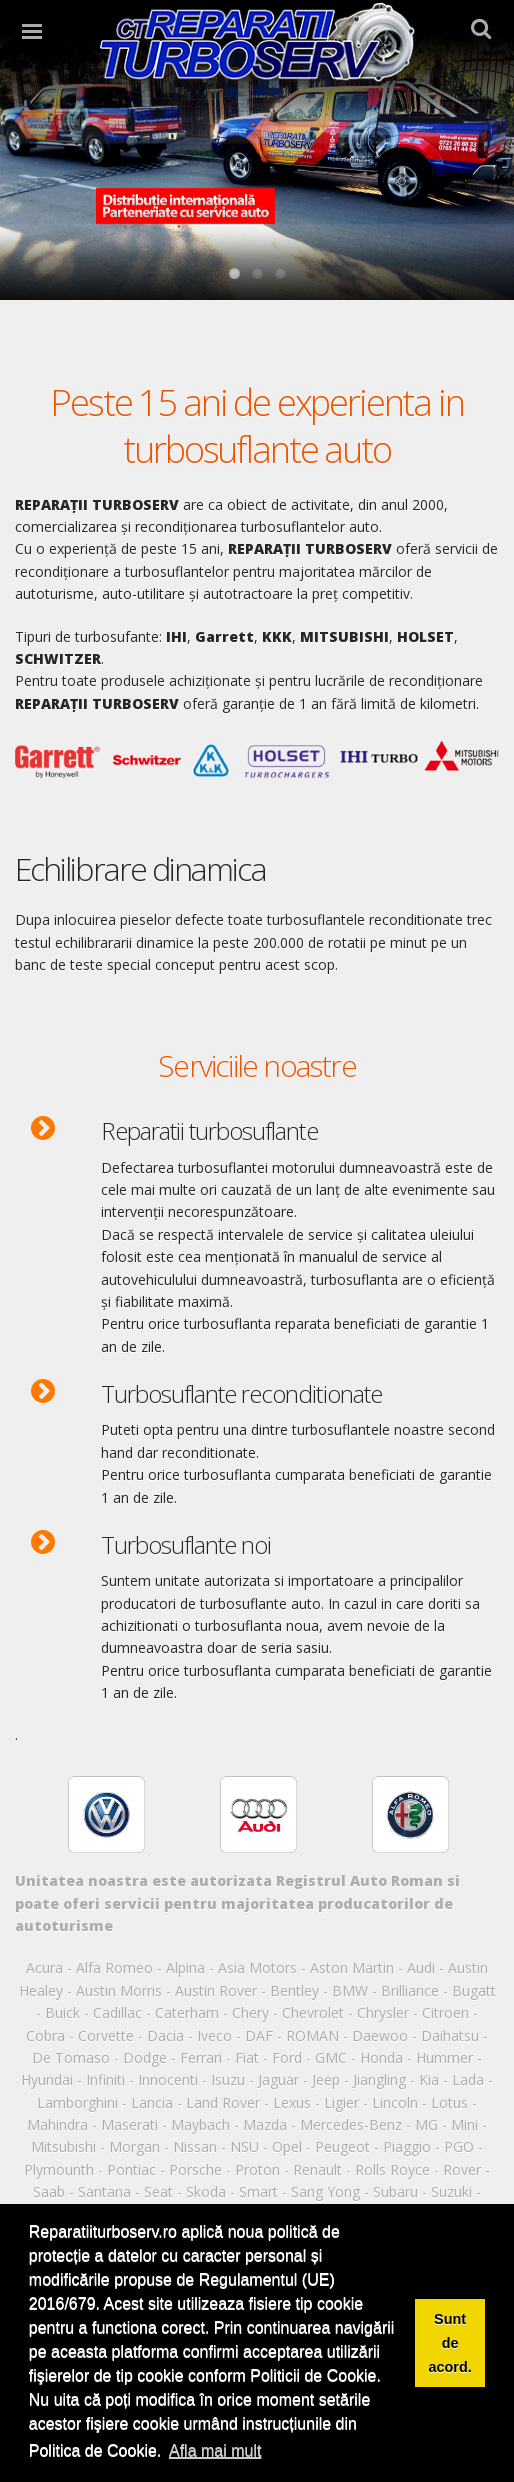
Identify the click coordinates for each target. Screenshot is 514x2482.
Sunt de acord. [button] (450, 2343)
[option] (147, 1813)
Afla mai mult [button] (215, 2450)
